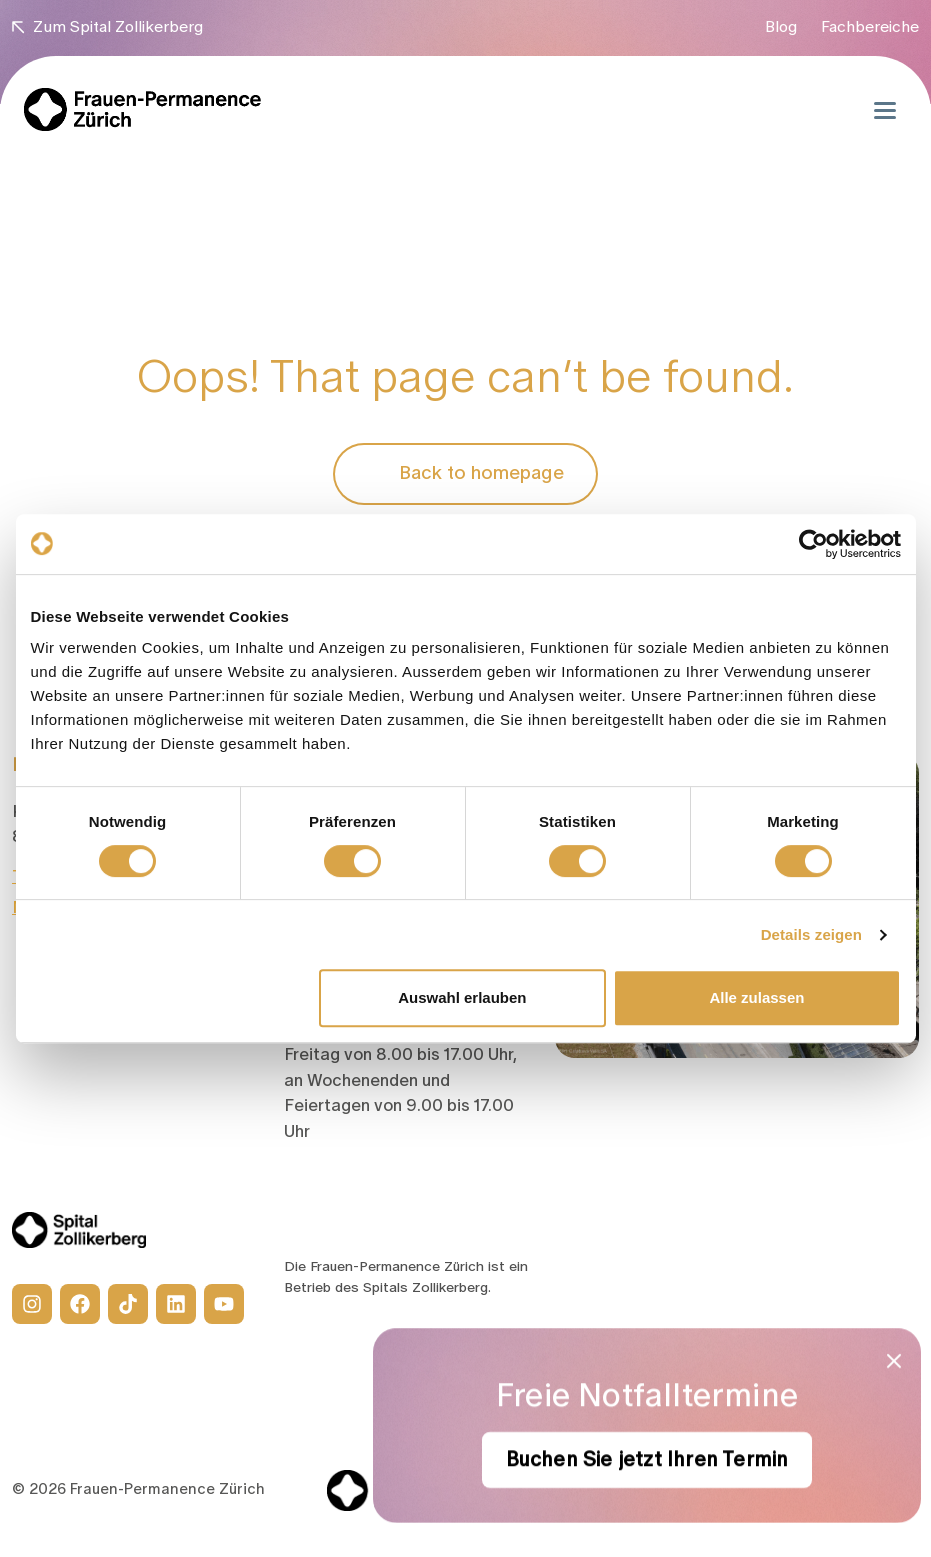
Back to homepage (465, 474)
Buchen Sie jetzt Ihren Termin (647, 1460)
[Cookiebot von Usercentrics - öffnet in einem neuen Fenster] (813, 544)
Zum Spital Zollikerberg (107, 27)
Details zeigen (811, 934)
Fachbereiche (870, 27)
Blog (781, 27)
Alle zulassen (756, 997)
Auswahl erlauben (462, 997)
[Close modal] (894, 1361)
